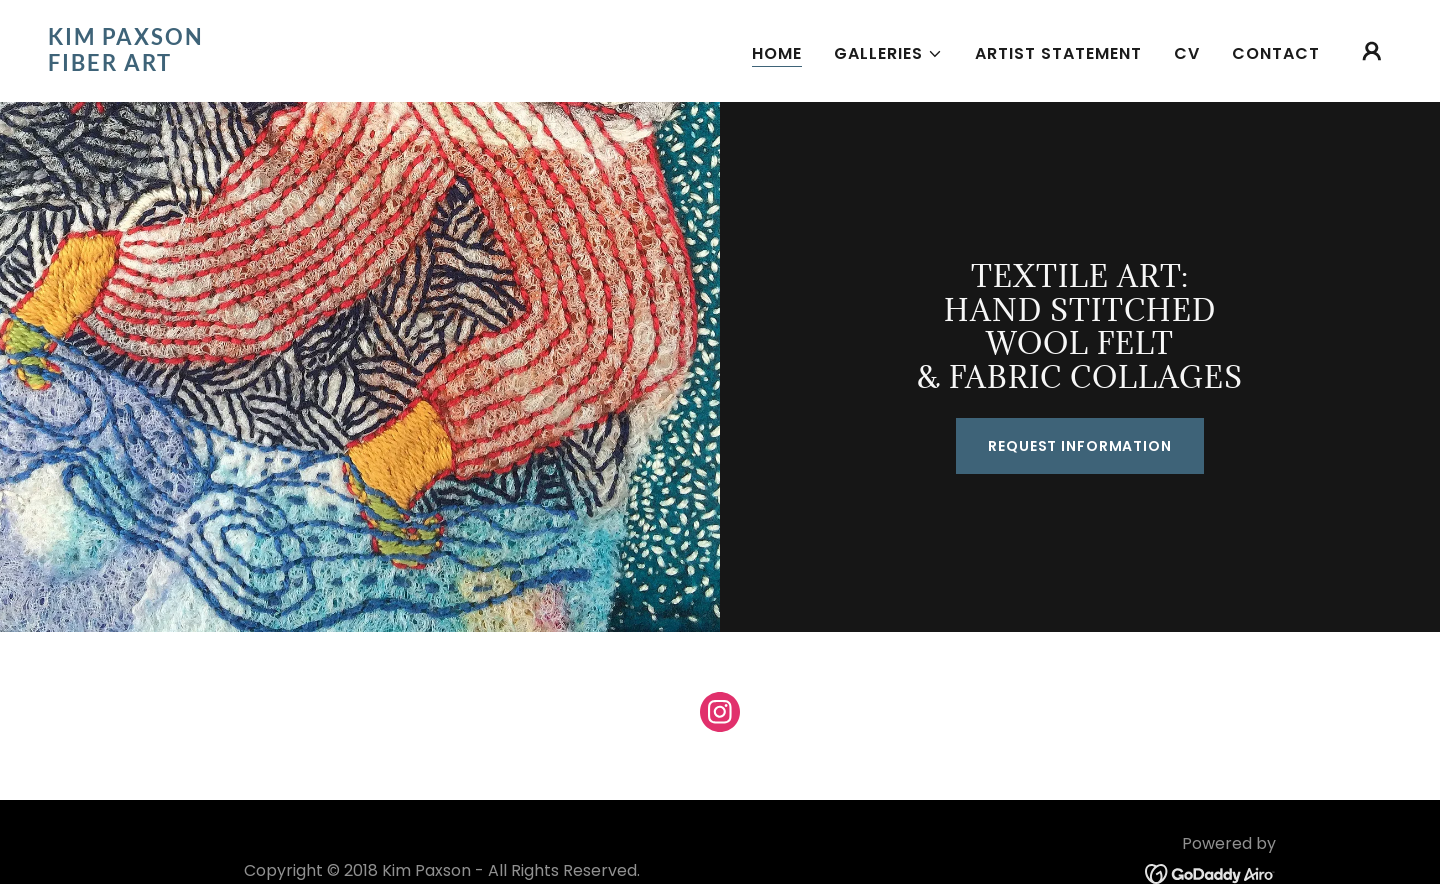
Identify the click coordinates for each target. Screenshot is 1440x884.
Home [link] (777, 53)
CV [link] (1187, 53)
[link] (236, 65)
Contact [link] (1276, 53)
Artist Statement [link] (1058, 53)
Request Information (1080, 446)
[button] (888, 54)
